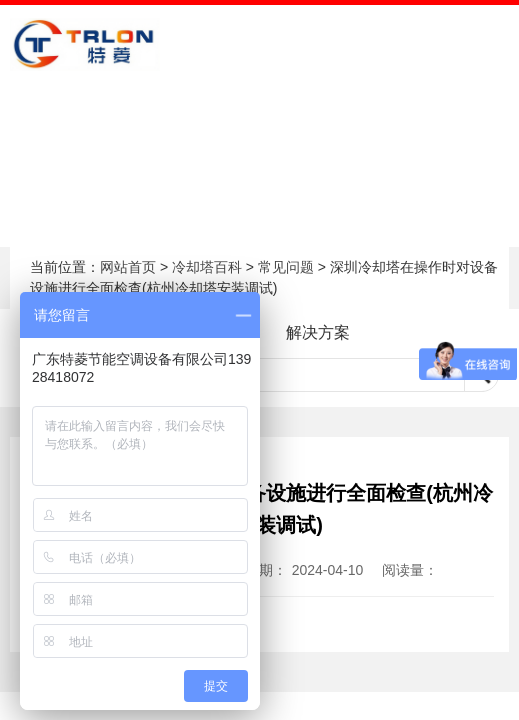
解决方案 (318, 332)
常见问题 (286, 267)
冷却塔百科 (207, 267)
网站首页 (128, 267)
